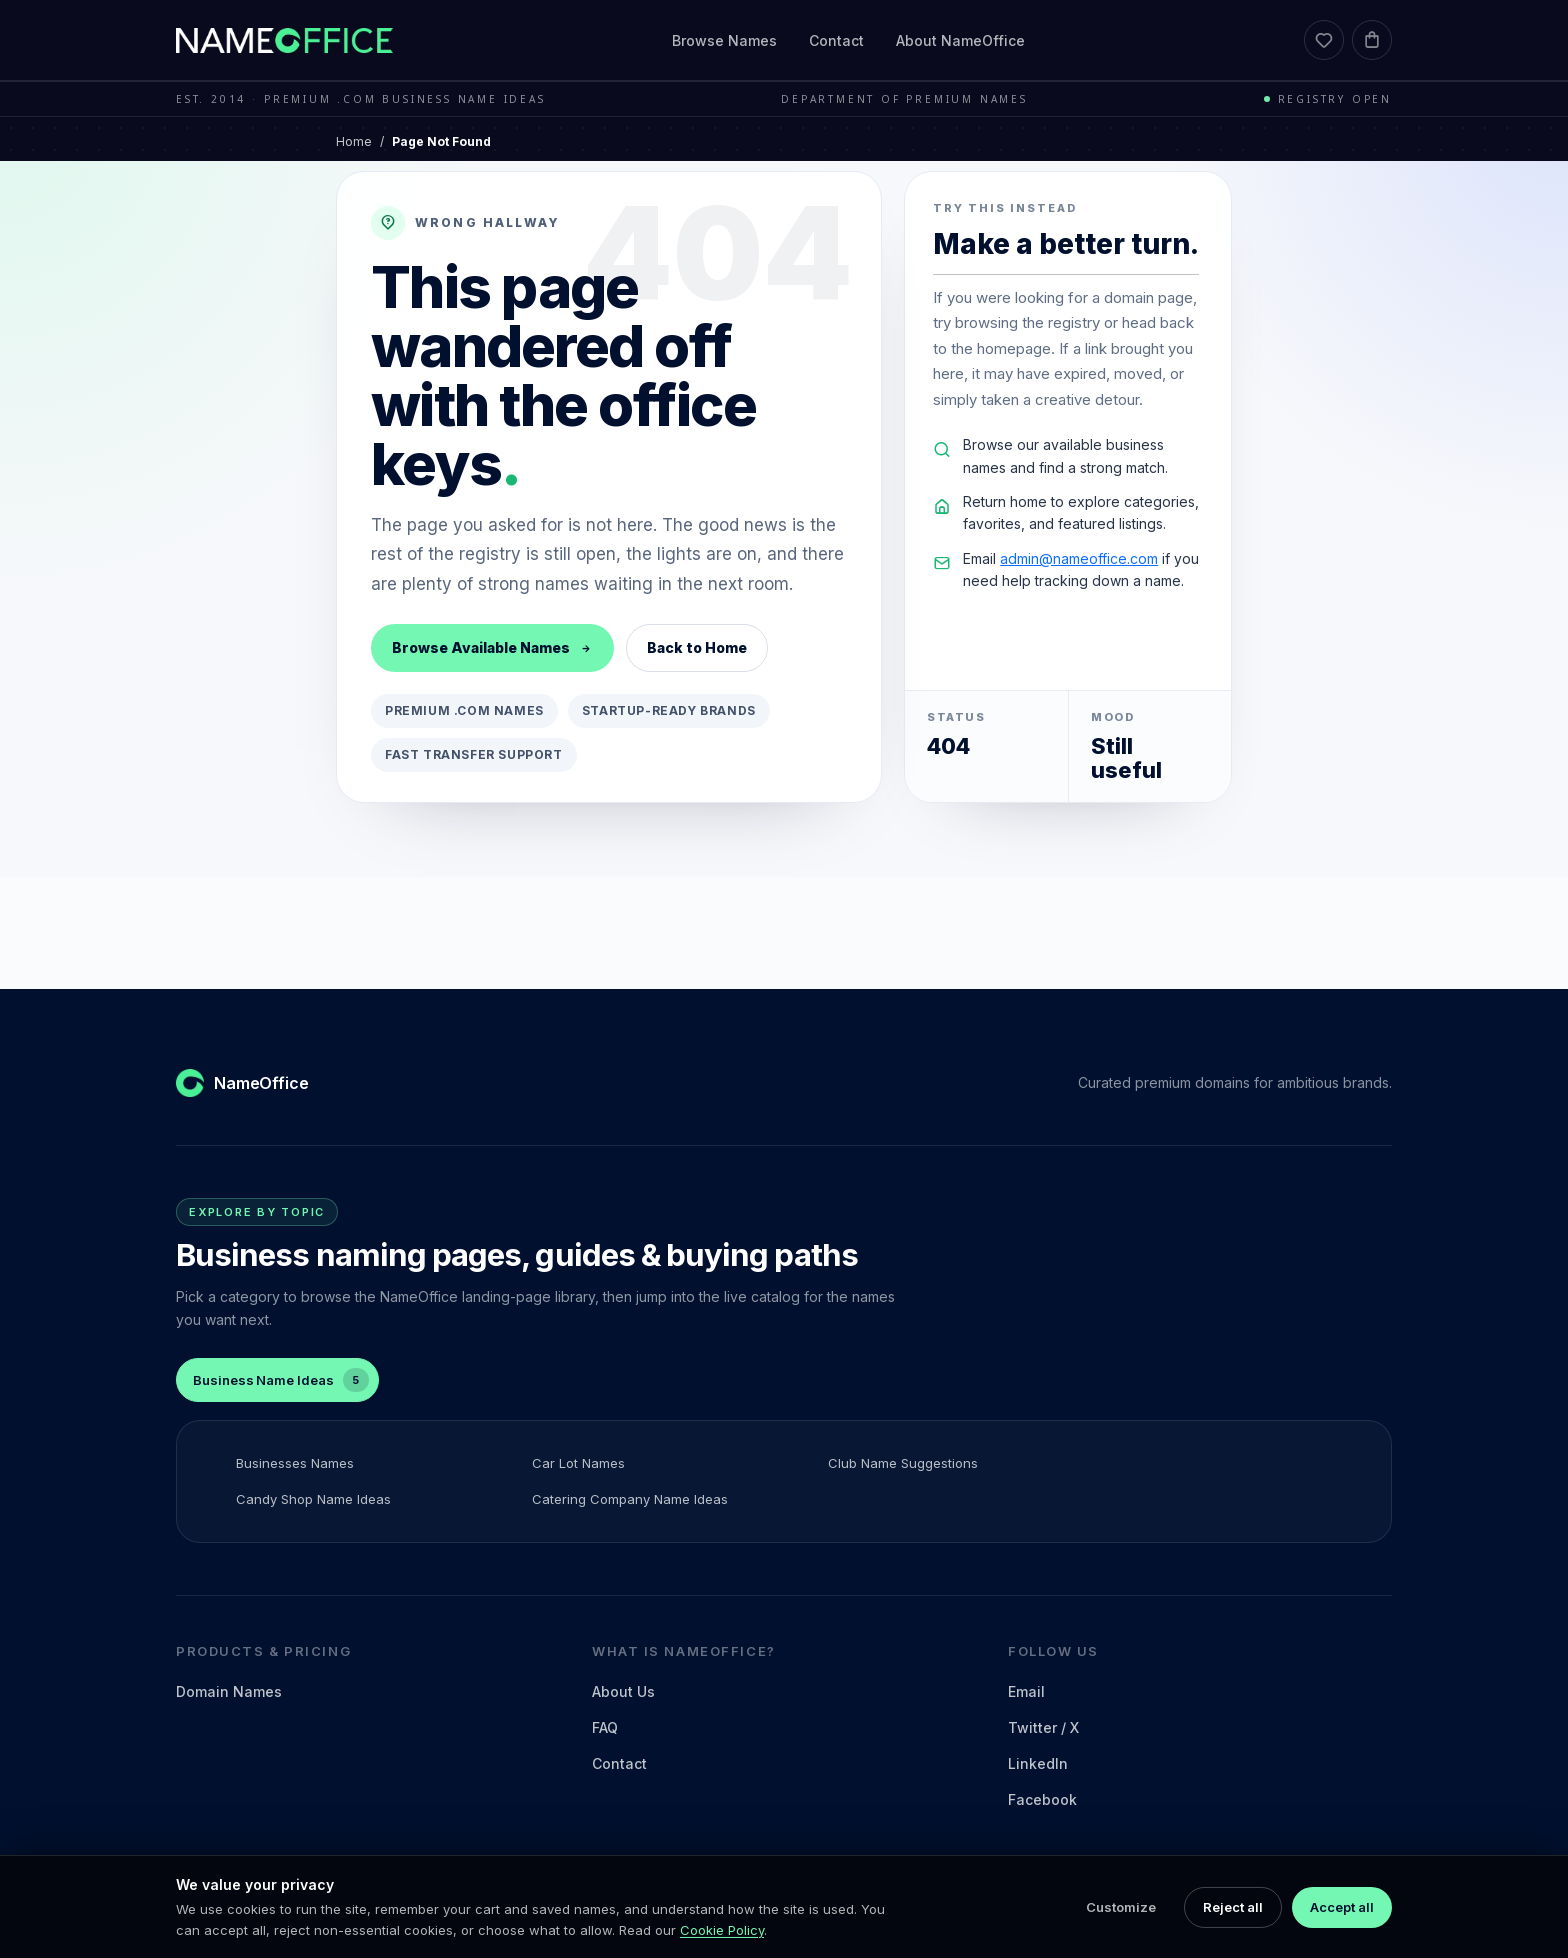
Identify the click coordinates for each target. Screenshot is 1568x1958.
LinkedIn (1038, 1763)
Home (354, 141)
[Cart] (1372, 40)
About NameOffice (960, 40)
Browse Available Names (492, 647)
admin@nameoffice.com (1079, 558)
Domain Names (229, 1691)
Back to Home (697, 647)
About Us (623, 1691)
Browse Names (724, 40)
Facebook (1042, 1799)
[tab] (277, 1380)
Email (1026, 1691)
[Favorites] (1324, 40)
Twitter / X (1043, 1727)
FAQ (605, 1727)
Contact (836, 40)
